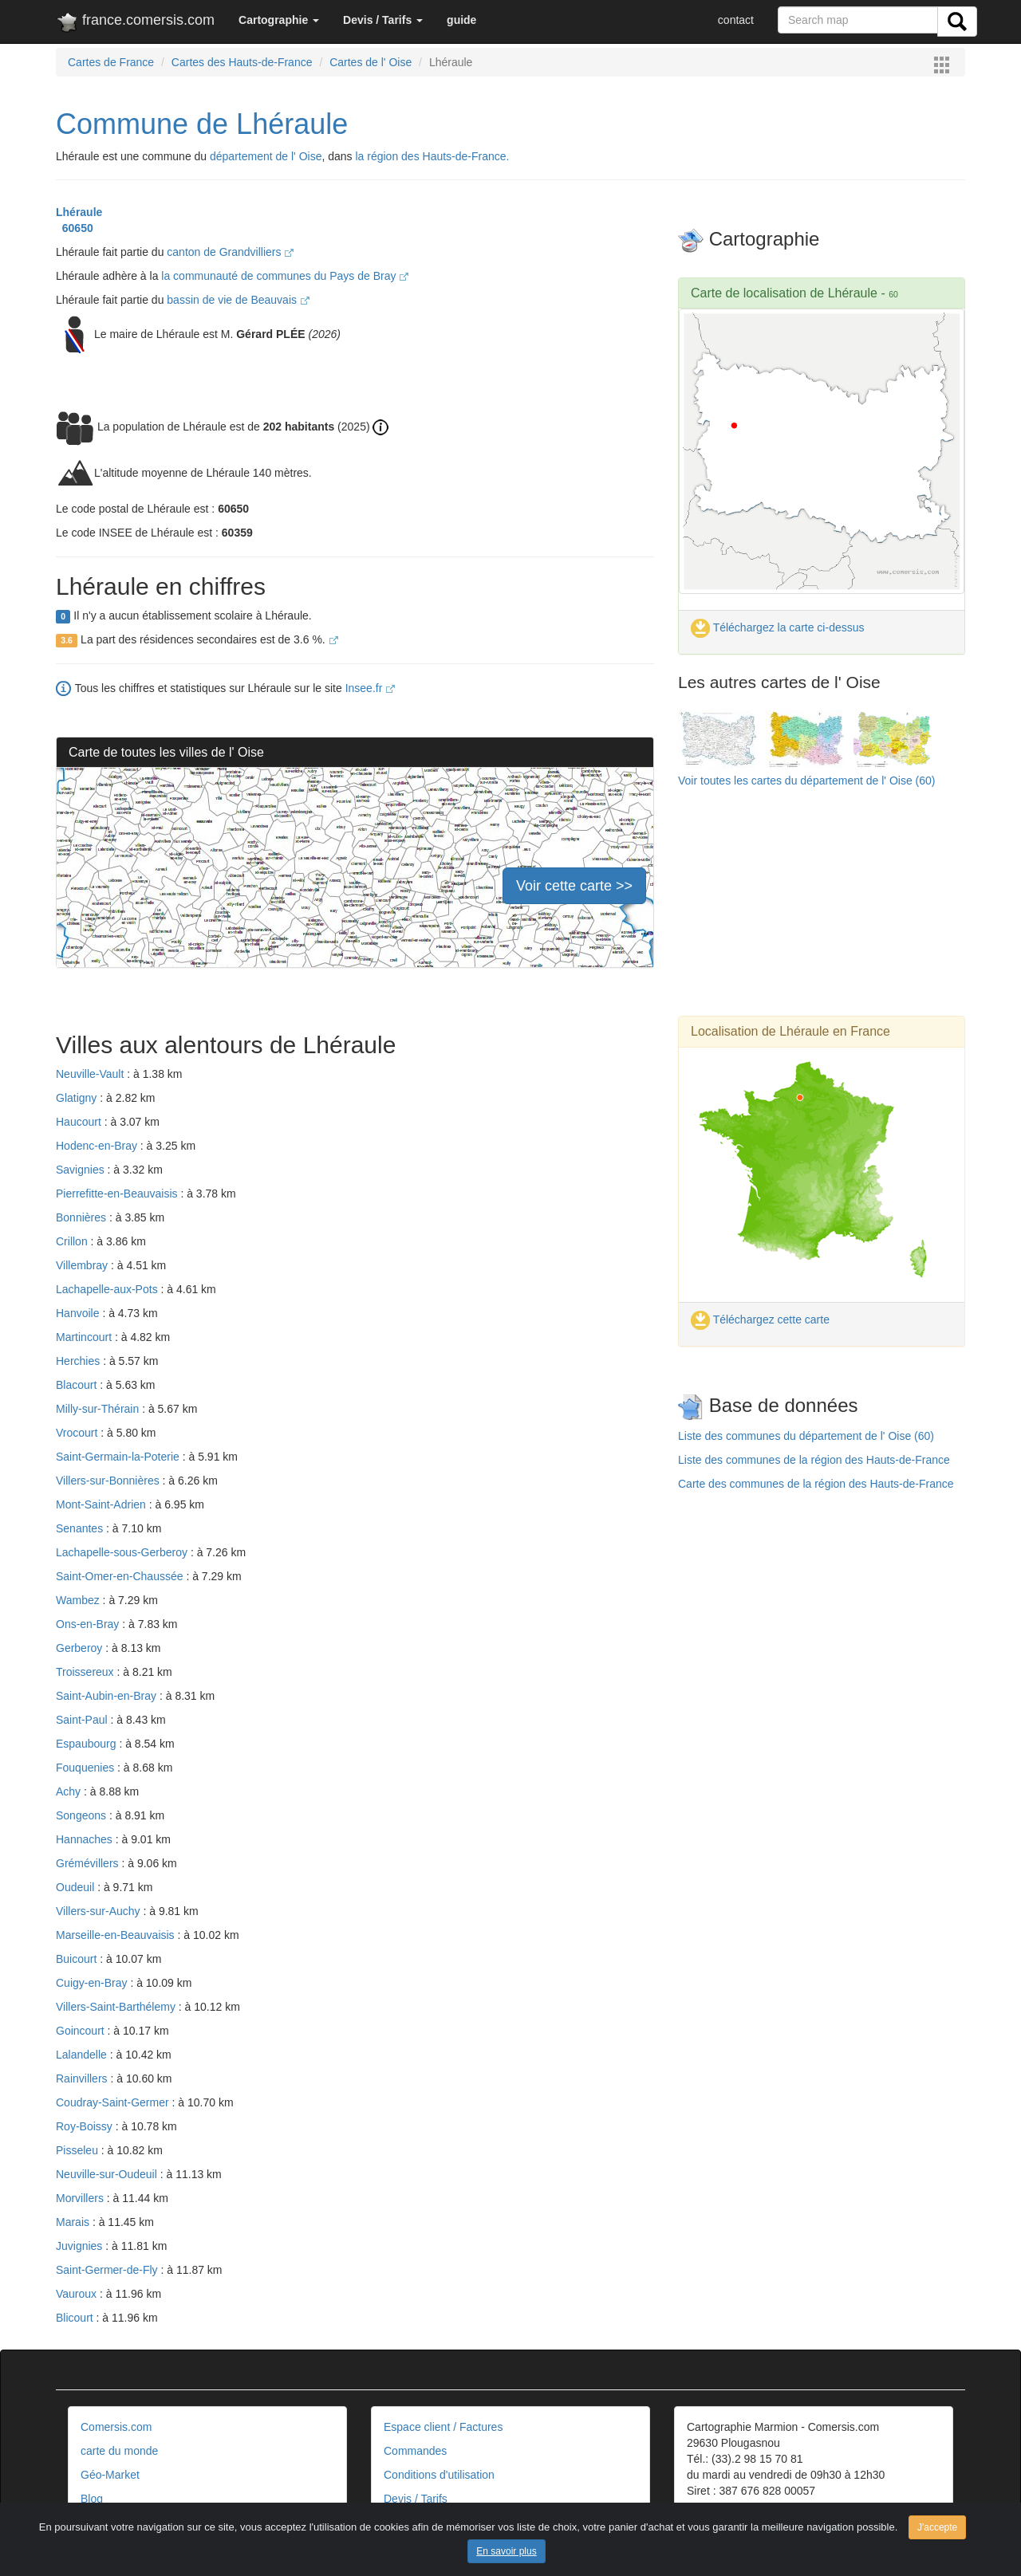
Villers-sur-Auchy (99, 1911)
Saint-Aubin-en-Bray (108, 1695)
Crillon (73, 1241)
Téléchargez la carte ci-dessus (778, 627)
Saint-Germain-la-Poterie (119, 1456)
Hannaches (86, 1839)
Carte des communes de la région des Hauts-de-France (816, 1483)
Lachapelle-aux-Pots (108, 1289)
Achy (70, 1791)
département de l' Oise (265, 156)
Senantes (81, 1528)
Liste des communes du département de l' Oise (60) (806, 1436)
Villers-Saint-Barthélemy (117, 2006)
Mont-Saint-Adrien (102, 1504)
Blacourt (78, 1384)
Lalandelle (83, 2054)
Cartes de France (111, 62)
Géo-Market (110, 2474)
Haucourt (80, 1121)
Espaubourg (87, 1743)
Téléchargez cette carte (760, 1319)
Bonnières (82, 1217)
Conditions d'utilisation (439, 2474)
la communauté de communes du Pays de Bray (284, 275)
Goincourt (82, 2030)
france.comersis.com (135, 23)
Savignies (82, 1169)
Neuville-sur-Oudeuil (108, 2174)
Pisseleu (78, 2150)
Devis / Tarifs (415, 2498)
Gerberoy (80, 1648)
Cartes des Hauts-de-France (242, 62)
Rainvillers (83, 2078)
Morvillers (81, 2198)
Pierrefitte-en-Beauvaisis (118, 1193)
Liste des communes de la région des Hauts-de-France (814, 1459)
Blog (92, 2498)
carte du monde (119, 2450)
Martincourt (85, 1337)
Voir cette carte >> (574, 886)
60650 (74, 228)
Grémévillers (88, 1863)
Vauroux (78, 2293)
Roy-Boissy (86, 2126)
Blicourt (76, 2317)
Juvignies (80, 2246)
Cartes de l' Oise (370, 62)
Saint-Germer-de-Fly (108, 2269)
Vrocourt (78, 1432)
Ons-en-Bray (89, 1624)
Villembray (83, 1265)
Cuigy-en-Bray (93, 1982)
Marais (74, 2222)
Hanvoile (79, 1313)
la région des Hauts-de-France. (432, 156)
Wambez (79, 1600)
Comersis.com (116, 2427)
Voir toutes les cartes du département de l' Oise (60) (807, 780)
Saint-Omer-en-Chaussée (121, 1576)
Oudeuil (76, 1887)
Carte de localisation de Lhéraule (784, 293)
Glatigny (78, 1097)
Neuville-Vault (91, 1074)
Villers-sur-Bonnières (109, 1480)
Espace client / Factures (443, 2427)
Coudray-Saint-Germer (114, 2102)
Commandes (415, 2450)
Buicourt (78, 1959)
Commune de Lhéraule (202, 124)
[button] (279, 20)
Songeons (82, 1815)
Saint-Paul (83, 1719)
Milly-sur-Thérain (99, 1408)
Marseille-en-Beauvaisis (117, 1935)
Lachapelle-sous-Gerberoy (123, 1552)
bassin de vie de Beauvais (238, 299)
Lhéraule (79, 212)
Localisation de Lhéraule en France (790, 1031)
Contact (706, 2514)
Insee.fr (370, 688)
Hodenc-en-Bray (98, 1145)
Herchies (79, 1361)
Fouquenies (86, 1767)
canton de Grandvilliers (230, 252)
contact (736, 20)
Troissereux (86, 1672)
